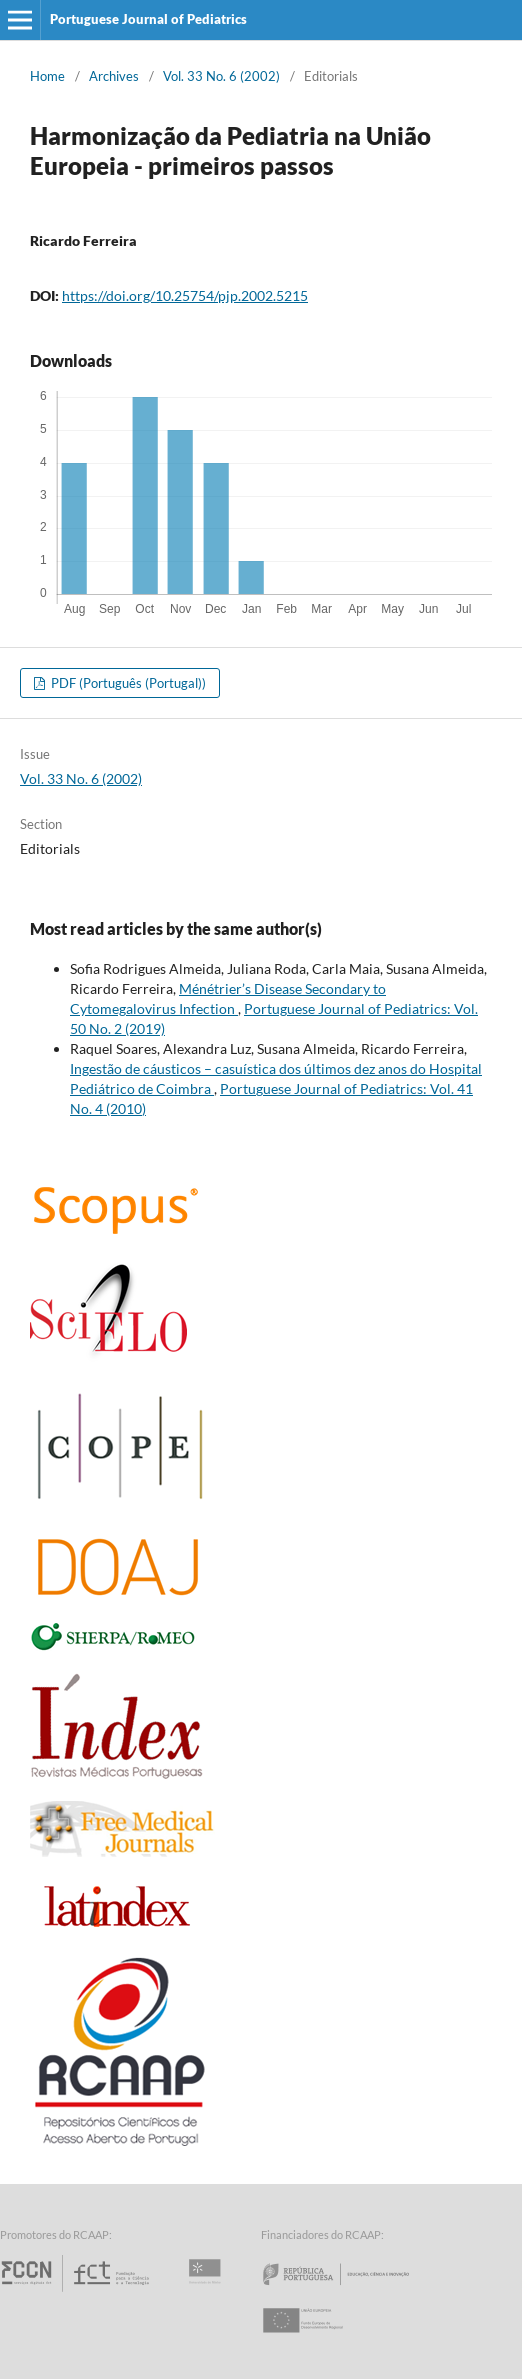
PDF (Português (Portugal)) (127, 683)
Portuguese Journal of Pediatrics (148, 19)
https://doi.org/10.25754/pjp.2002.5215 (185, 295)
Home (47, 76)
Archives (114, 76)
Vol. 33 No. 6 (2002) (221, 76)
